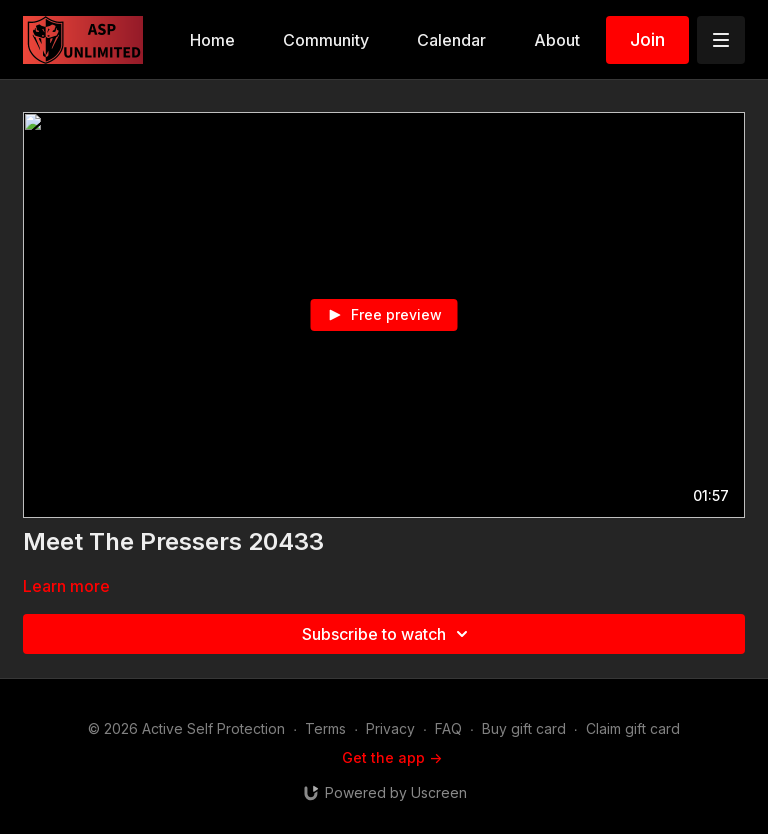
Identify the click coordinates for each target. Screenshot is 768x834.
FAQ (448, 728)
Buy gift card (524, 728)
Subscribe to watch (388, 634)
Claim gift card (633, 728)
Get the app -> (392, 757)
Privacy (390, 728)
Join (647, 39)
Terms (325, 728)
